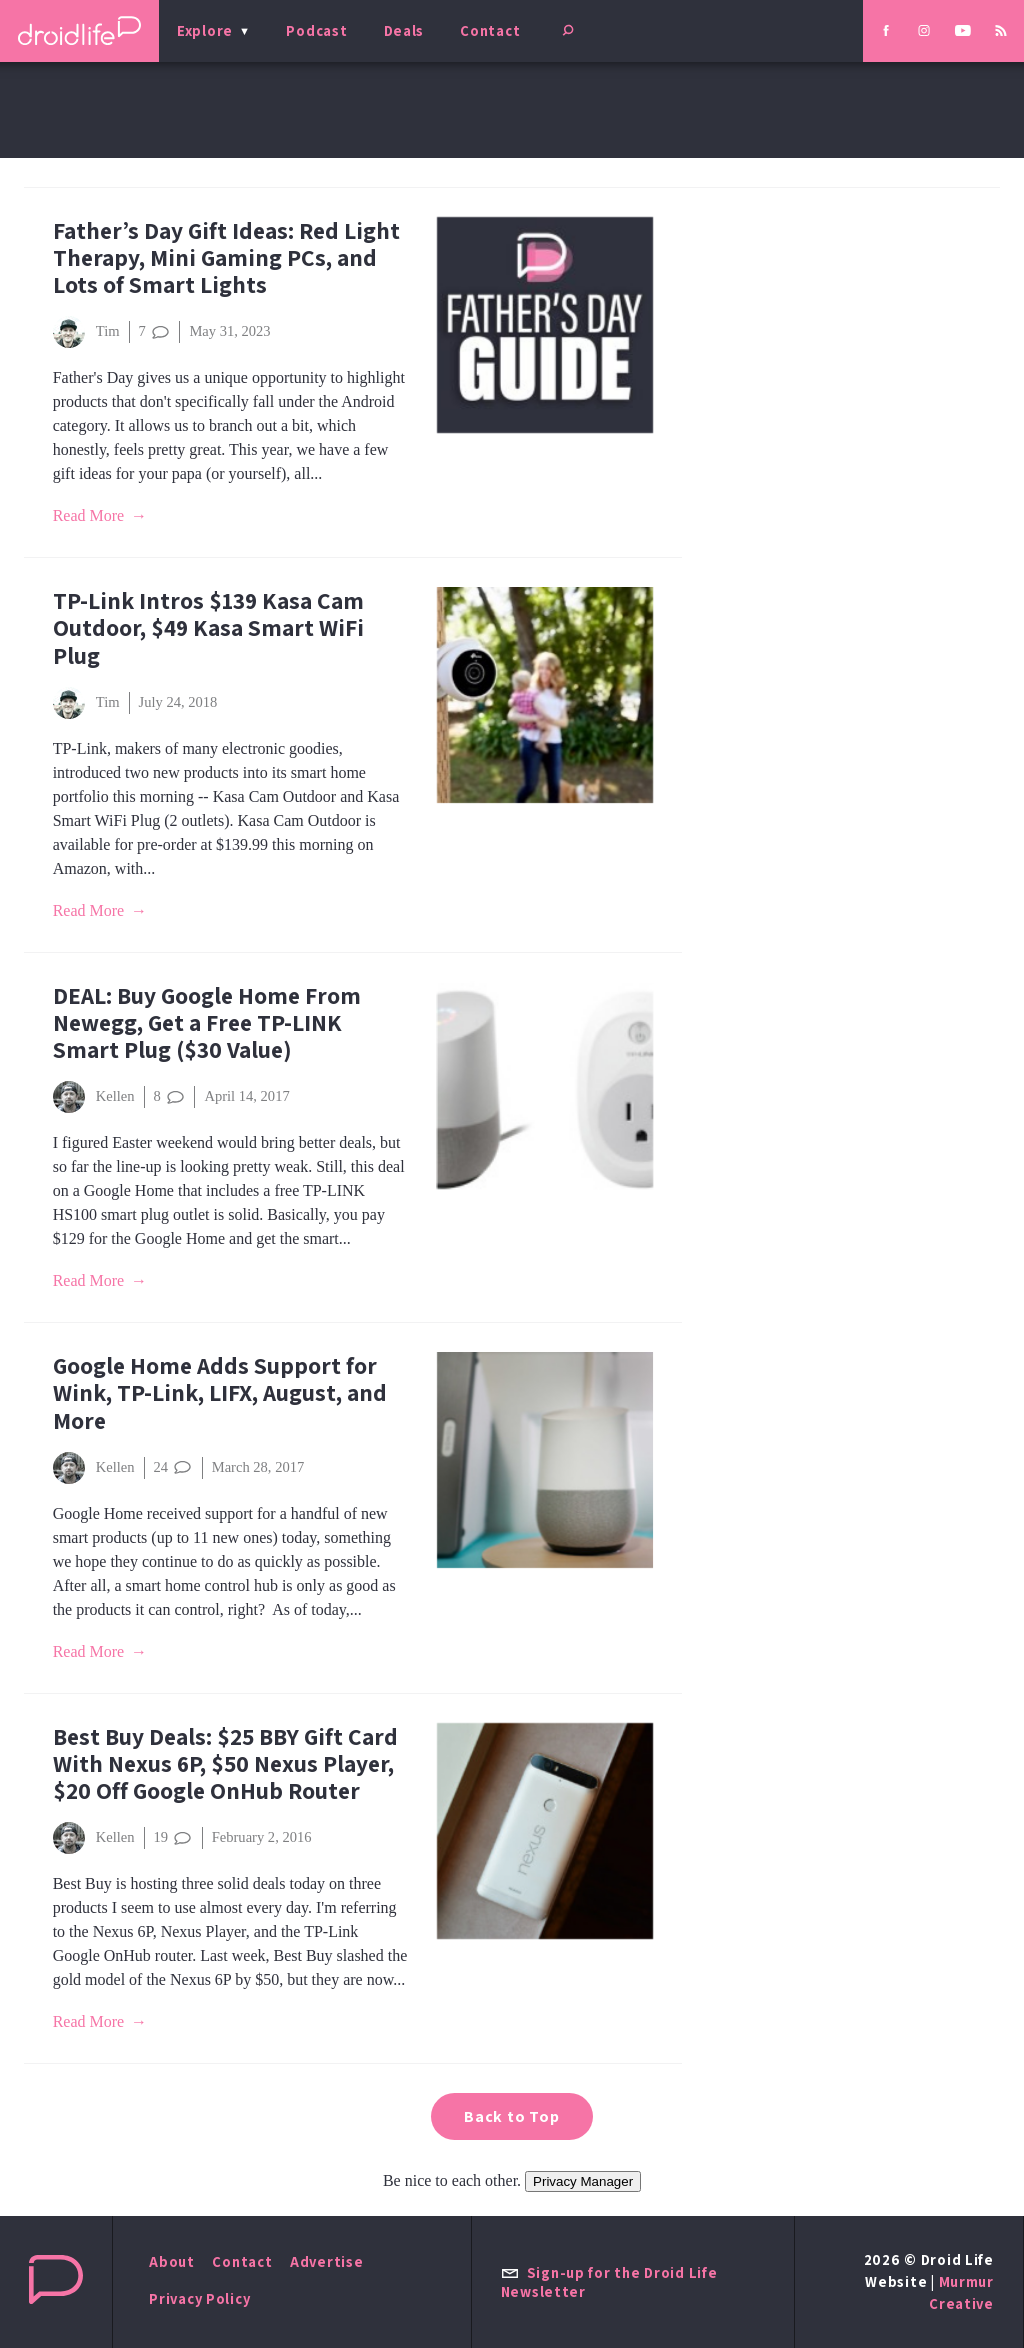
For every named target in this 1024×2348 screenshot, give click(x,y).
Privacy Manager (583, 2181)
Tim (86, 332)
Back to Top (512, 2116)
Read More (89, 515)
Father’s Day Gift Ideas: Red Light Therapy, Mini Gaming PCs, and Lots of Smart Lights (226, 257)
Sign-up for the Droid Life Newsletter (609, 2282)
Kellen (94, 1097)
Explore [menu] (205, 30)
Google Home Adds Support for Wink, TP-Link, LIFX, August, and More (220, 1392)
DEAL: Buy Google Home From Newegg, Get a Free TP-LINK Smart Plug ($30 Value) (207, 1022)
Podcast (316, 30)
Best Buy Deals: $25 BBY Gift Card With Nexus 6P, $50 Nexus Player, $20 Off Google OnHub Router (225, 1763)
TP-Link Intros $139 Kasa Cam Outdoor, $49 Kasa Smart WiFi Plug (208, 627)
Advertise (327, 2261)
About (172, 2261)
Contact (490, 30)
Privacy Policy (199, 2298)
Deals (404, 30)
